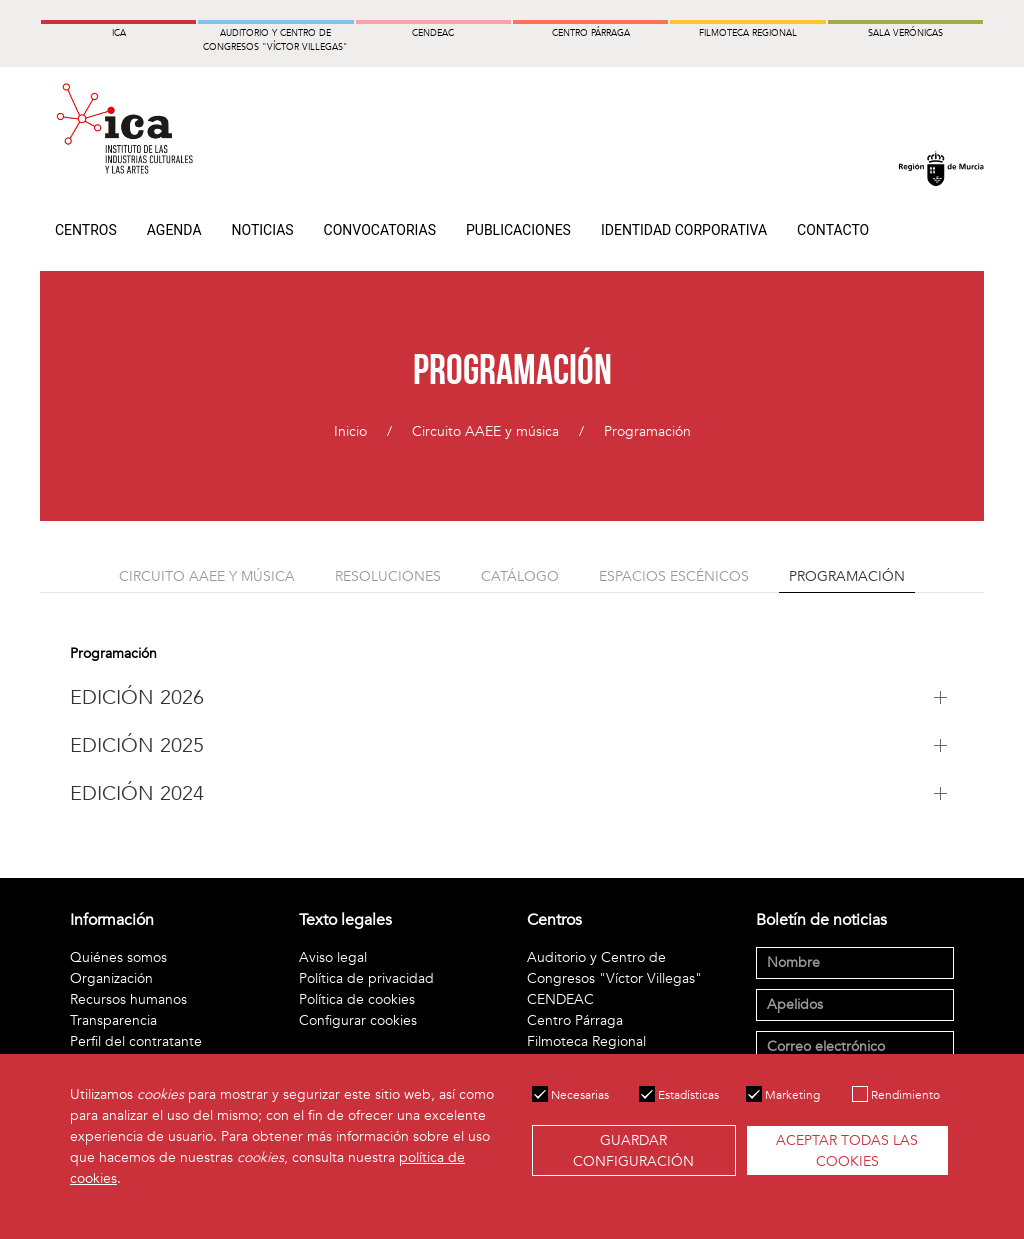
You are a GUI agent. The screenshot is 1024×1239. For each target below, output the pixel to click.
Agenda (174, 230)
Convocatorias (380, 230)
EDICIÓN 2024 (137, 793)
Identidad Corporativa (684, 230)
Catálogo (520, 576)
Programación (647, 431)
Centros (86, 230)
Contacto (833, 230)
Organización (111, 978)
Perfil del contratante (136, 1041)
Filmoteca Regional (586, 1041)
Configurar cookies (358, 1020)
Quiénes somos (118, 957)
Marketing (783, 1095)
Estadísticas (679, 1095)
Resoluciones (388, 576)
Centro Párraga (575, 1020)
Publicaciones (518, 230)
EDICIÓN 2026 (137, 697)
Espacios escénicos (674, 576)
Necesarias (570, 1095)
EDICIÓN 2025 (137, 745)
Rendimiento (896, 1095)
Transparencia (113, 1020)
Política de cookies (357, 999)
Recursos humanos (128, 999)
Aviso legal (333, 957)
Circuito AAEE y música (485, 431)
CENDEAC (560, 999)
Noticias (263, 230)
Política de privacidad (366, 978)
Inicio (350, 431)
